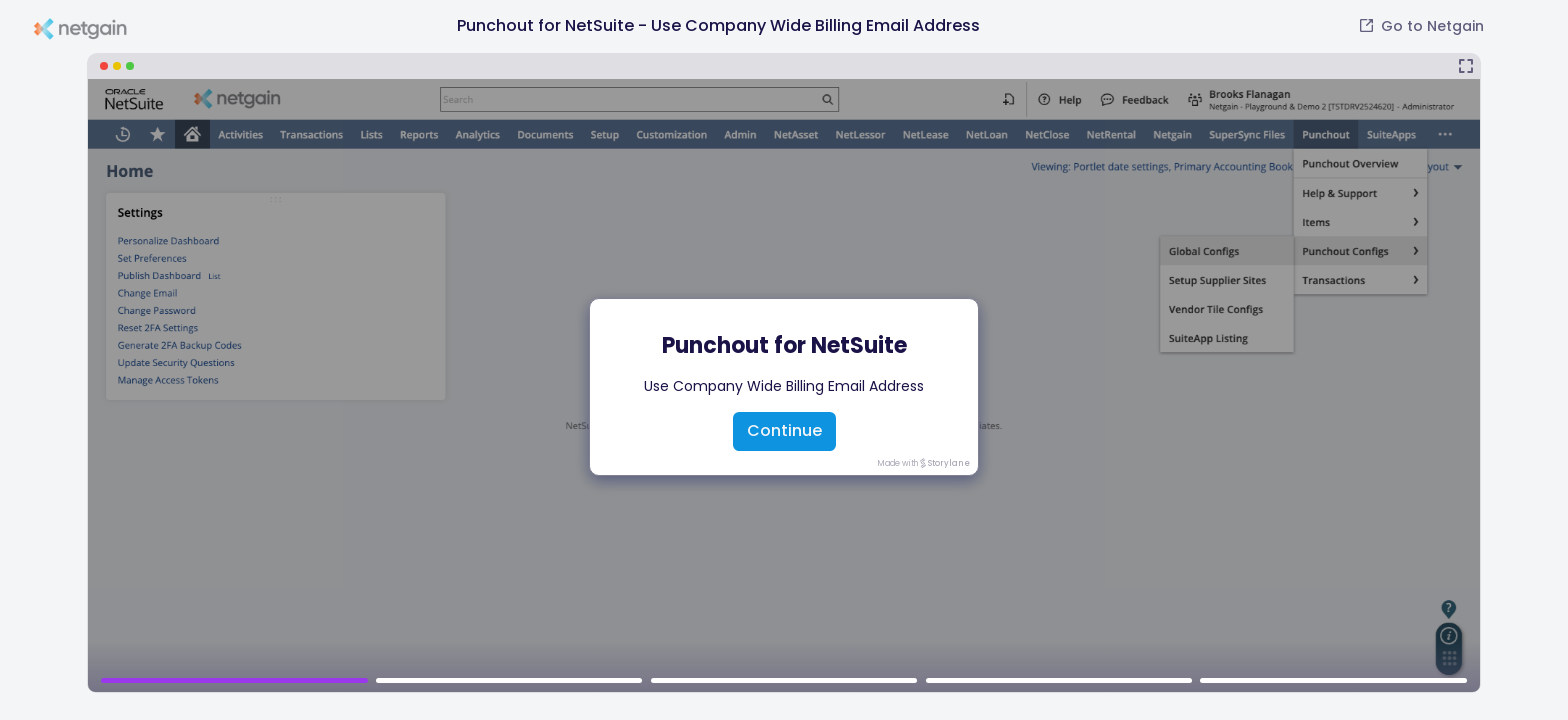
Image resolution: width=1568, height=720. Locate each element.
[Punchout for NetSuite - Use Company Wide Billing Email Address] (784, 373)
